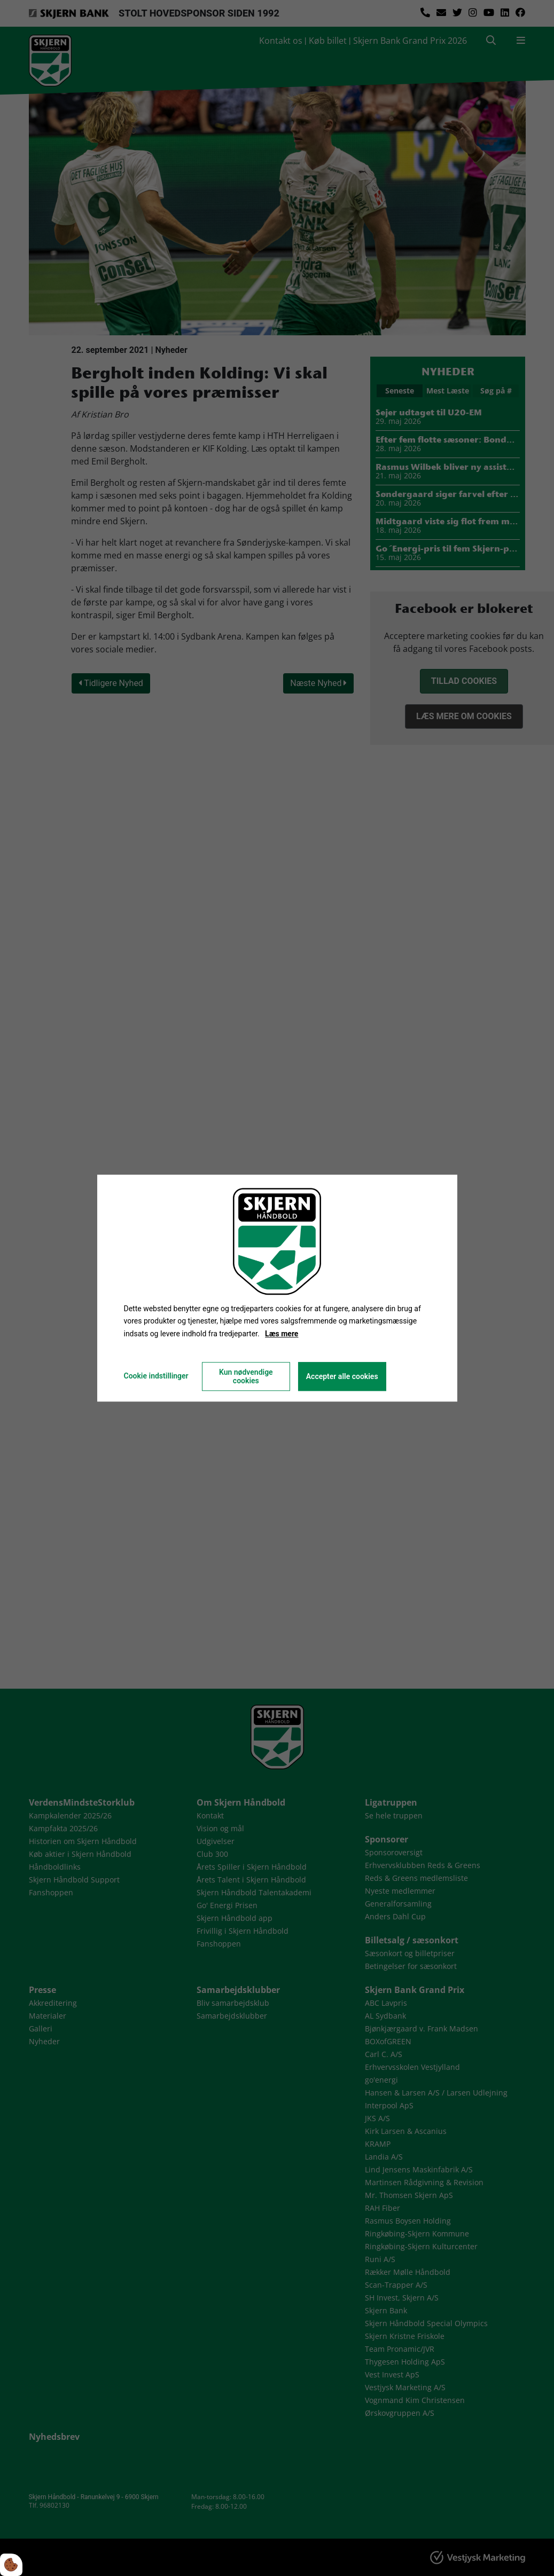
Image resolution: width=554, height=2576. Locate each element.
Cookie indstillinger (155, 1376)
